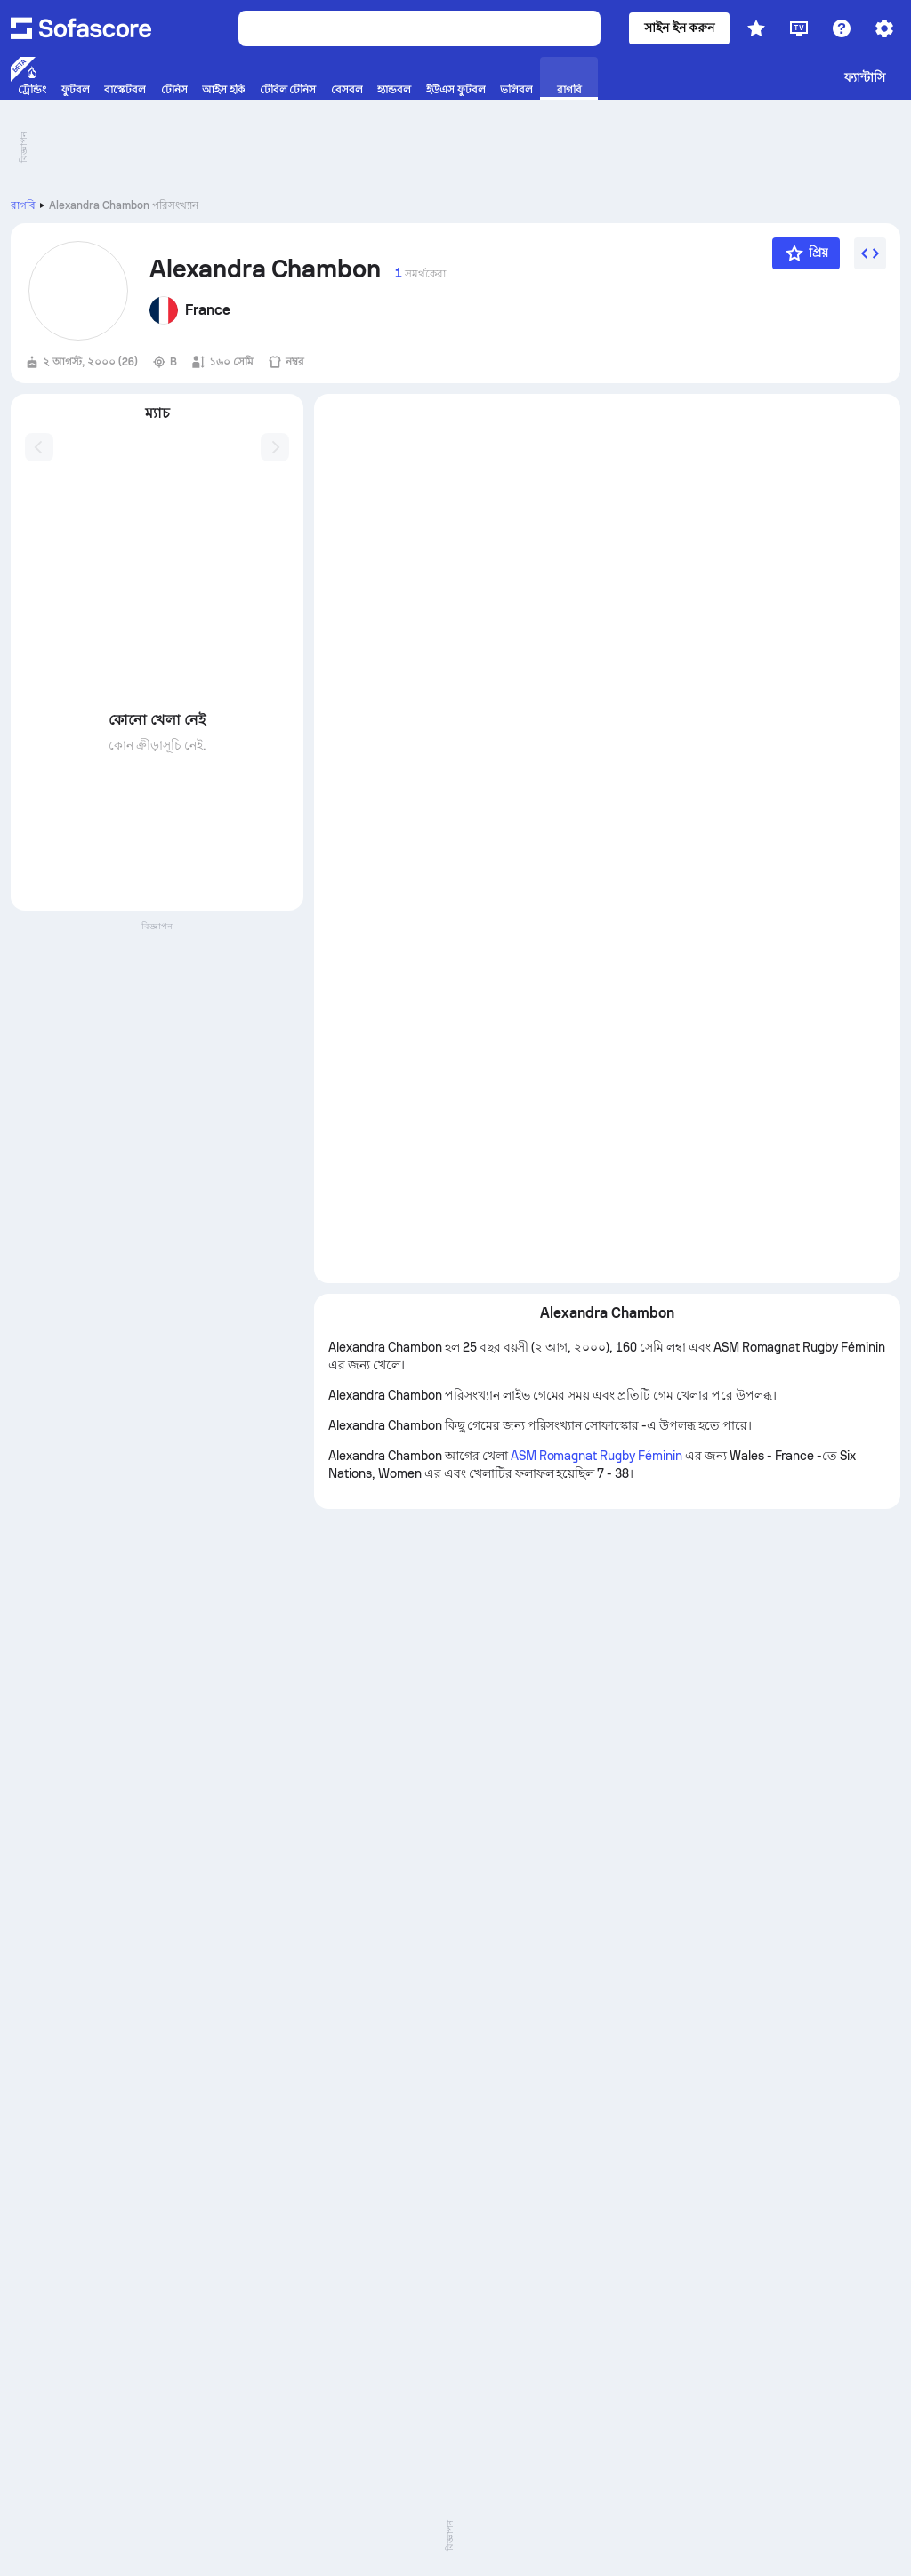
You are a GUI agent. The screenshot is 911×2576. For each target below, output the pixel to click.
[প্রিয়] (806, 253)
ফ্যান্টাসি (864, 77)
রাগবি (23, 205)
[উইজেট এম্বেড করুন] (870, 253)
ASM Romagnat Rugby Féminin (596, 1455)
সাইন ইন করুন (679, 27)
